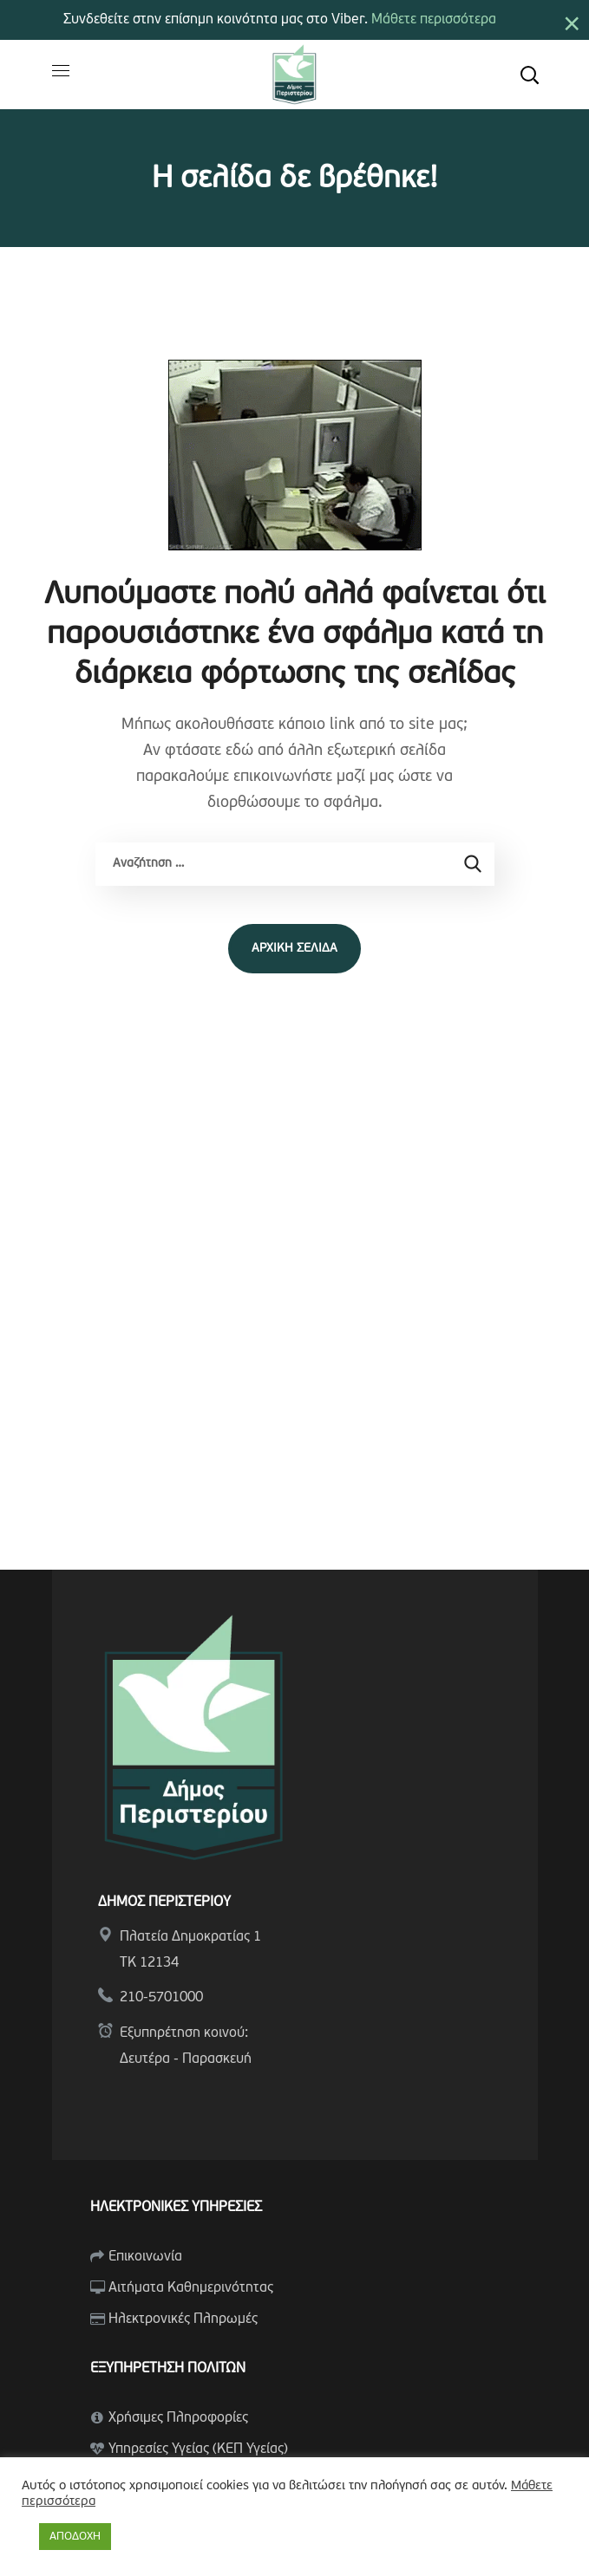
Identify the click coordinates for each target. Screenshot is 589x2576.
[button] (529, 74)
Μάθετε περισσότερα (433, 20)
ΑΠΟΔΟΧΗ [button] (75, 2536)
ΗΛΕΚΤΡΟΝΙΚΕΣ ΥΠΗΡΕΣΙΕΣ (176, 2208)
